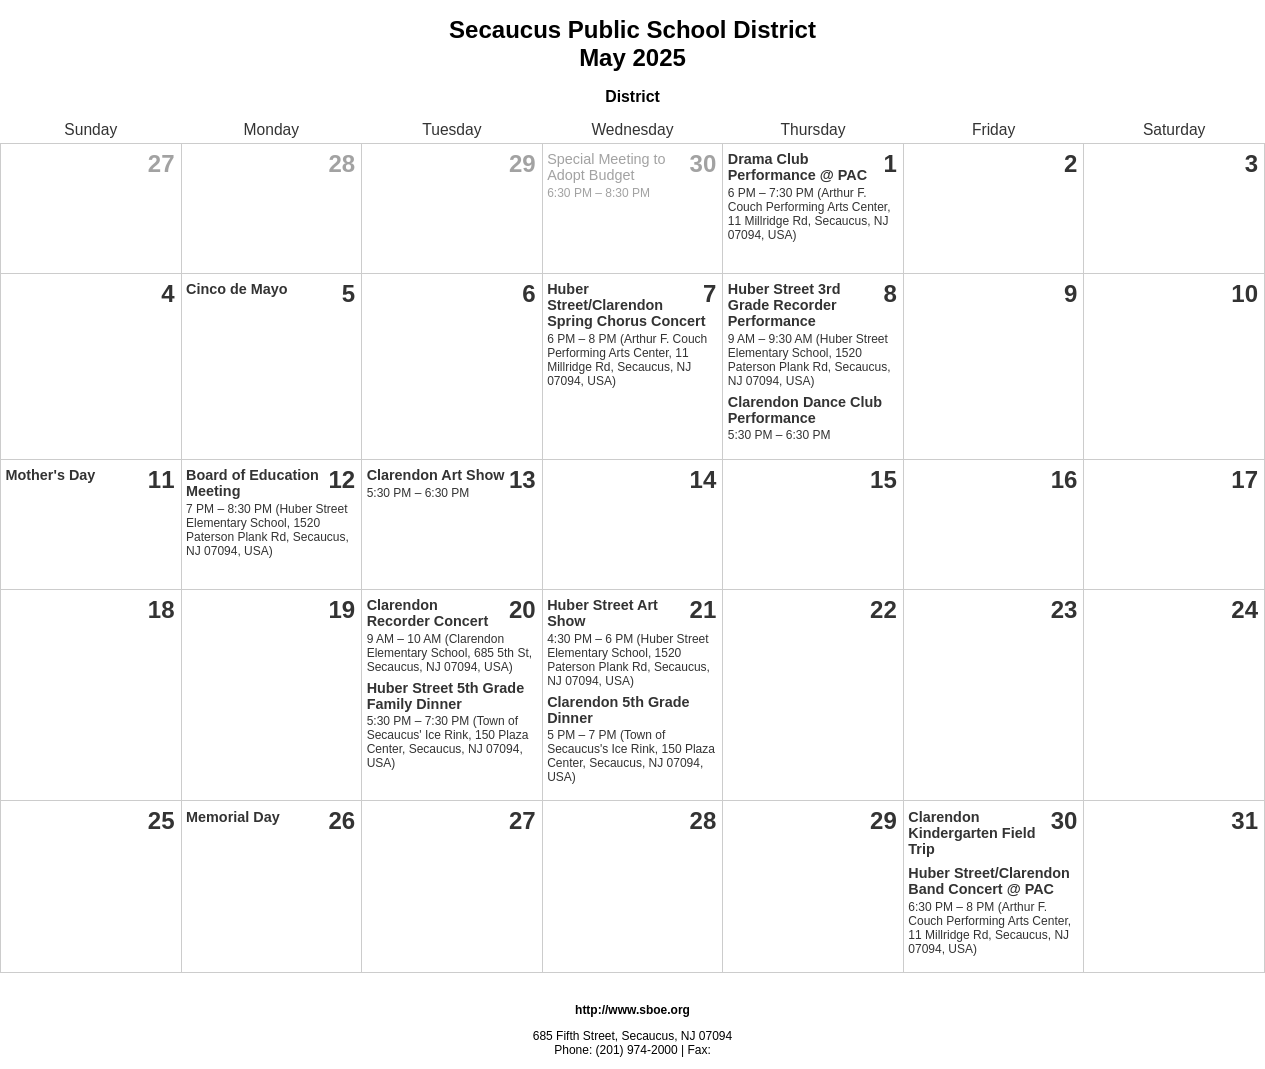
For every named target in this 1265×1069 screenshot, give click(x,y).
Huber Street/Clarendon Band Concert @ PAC (989, 881)
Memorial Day (233, 817)
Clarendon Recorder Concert (428, 613)
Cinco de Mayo (237, 289)
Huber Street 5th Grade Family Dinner (446, 696)
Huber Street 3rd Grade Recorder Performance (784, 305)
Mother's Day (51, 475)
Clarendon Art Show (436, 475)
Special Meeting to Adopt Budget (606, 167)
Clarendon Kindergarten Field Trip (971, 833)
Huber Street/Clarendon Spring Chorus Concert (626, 305)
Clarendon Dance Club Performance (805, 410)
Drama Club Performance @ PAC (797, 167)
